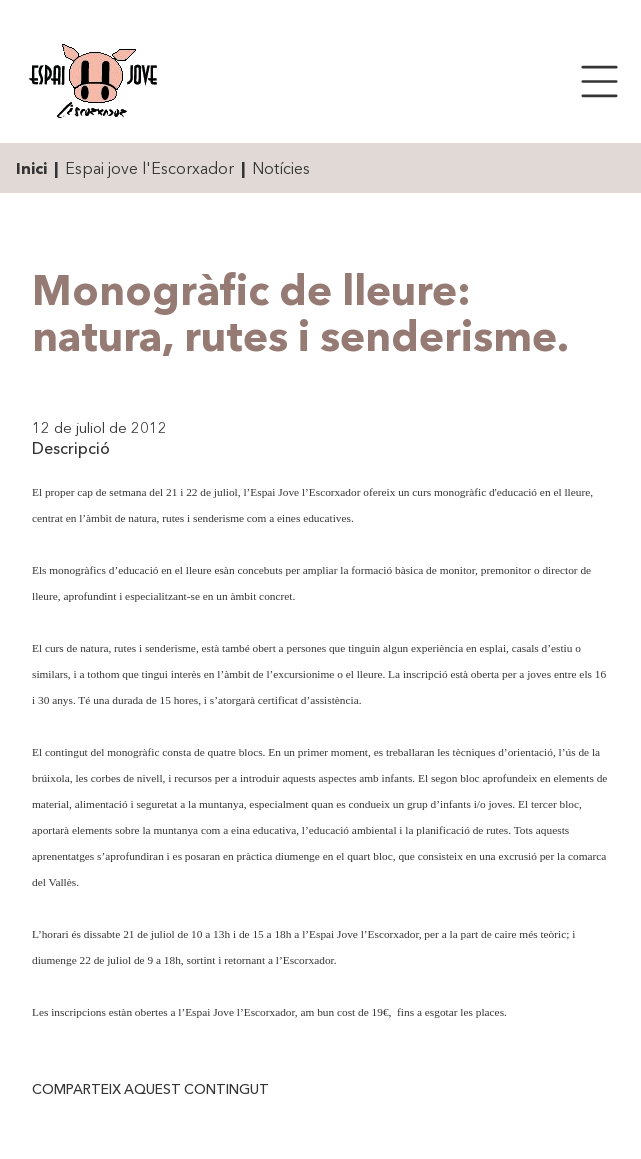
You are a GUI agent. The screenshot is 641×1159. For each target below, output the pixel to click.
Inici (31, 168)
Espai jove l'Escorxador (149, 168)
